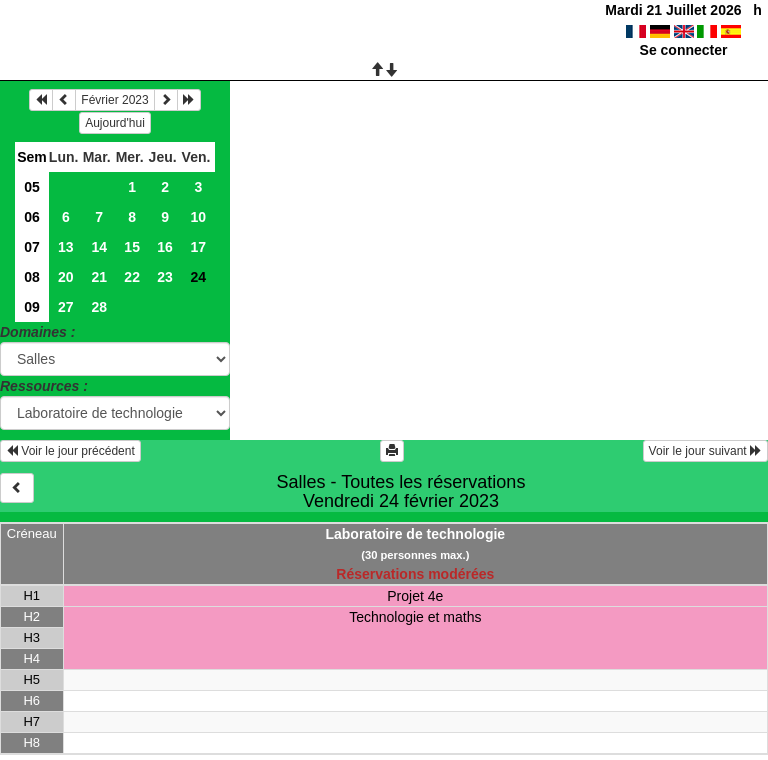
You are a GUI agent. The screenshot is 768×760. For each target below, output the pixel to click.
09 (32, 307)
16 (165, 247)
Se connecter (684, 50)
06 (32, 217)
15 (132, 247)
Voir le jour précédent (70, 451)
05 (32, 187)
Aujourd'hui (115, 123)
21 (99, 277)
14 (99, 247)
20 (66, 277)
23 (165, 277)
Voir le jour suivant (705, 451)
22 (132, 277)
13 (66, 247)
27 (66, 307)
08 (32, 277)
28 (99, 307)
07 (32, 247)
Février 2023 (114, 100)
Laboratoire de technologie (415, 534)
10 (198, 217)
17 (198, 247)
